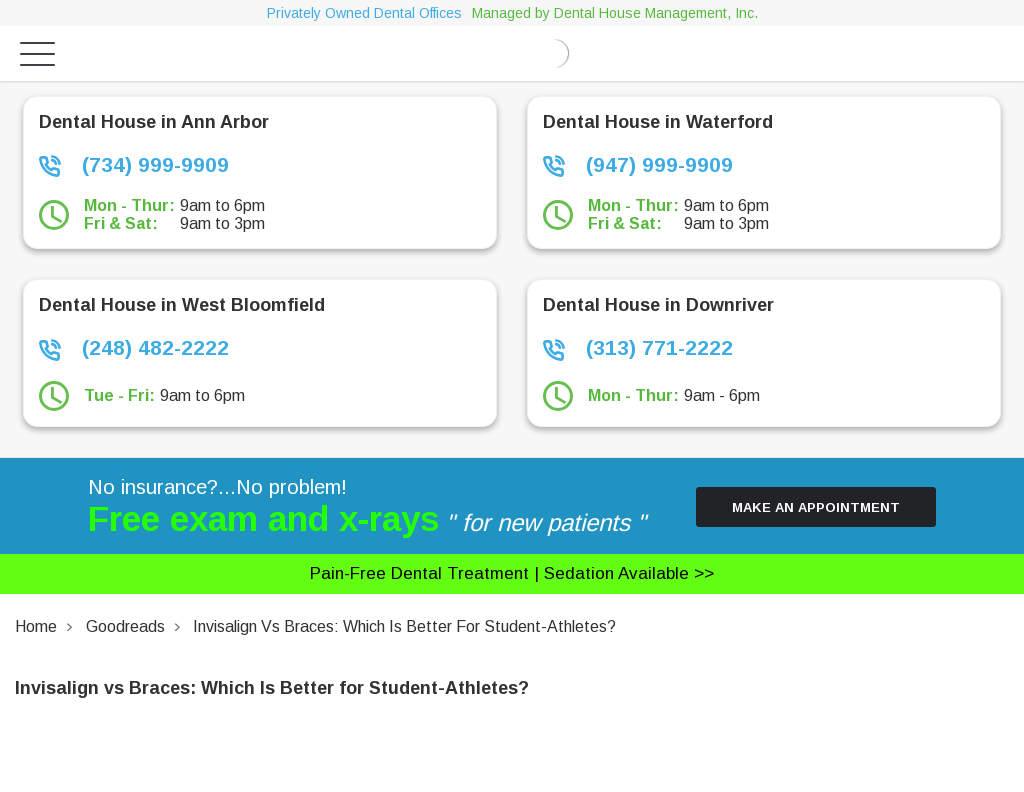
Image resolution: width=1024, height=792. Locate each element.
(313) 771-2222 (638, 348)
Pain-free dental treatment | (512, 573)
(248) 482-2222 (134, 348)
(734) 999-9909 (134, 165)
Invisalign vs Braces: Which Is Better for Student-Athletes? (404, 626)
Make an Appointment (816, 507)
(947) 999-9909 (638, 165)
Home (36, 626)
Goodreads (125, 626)
